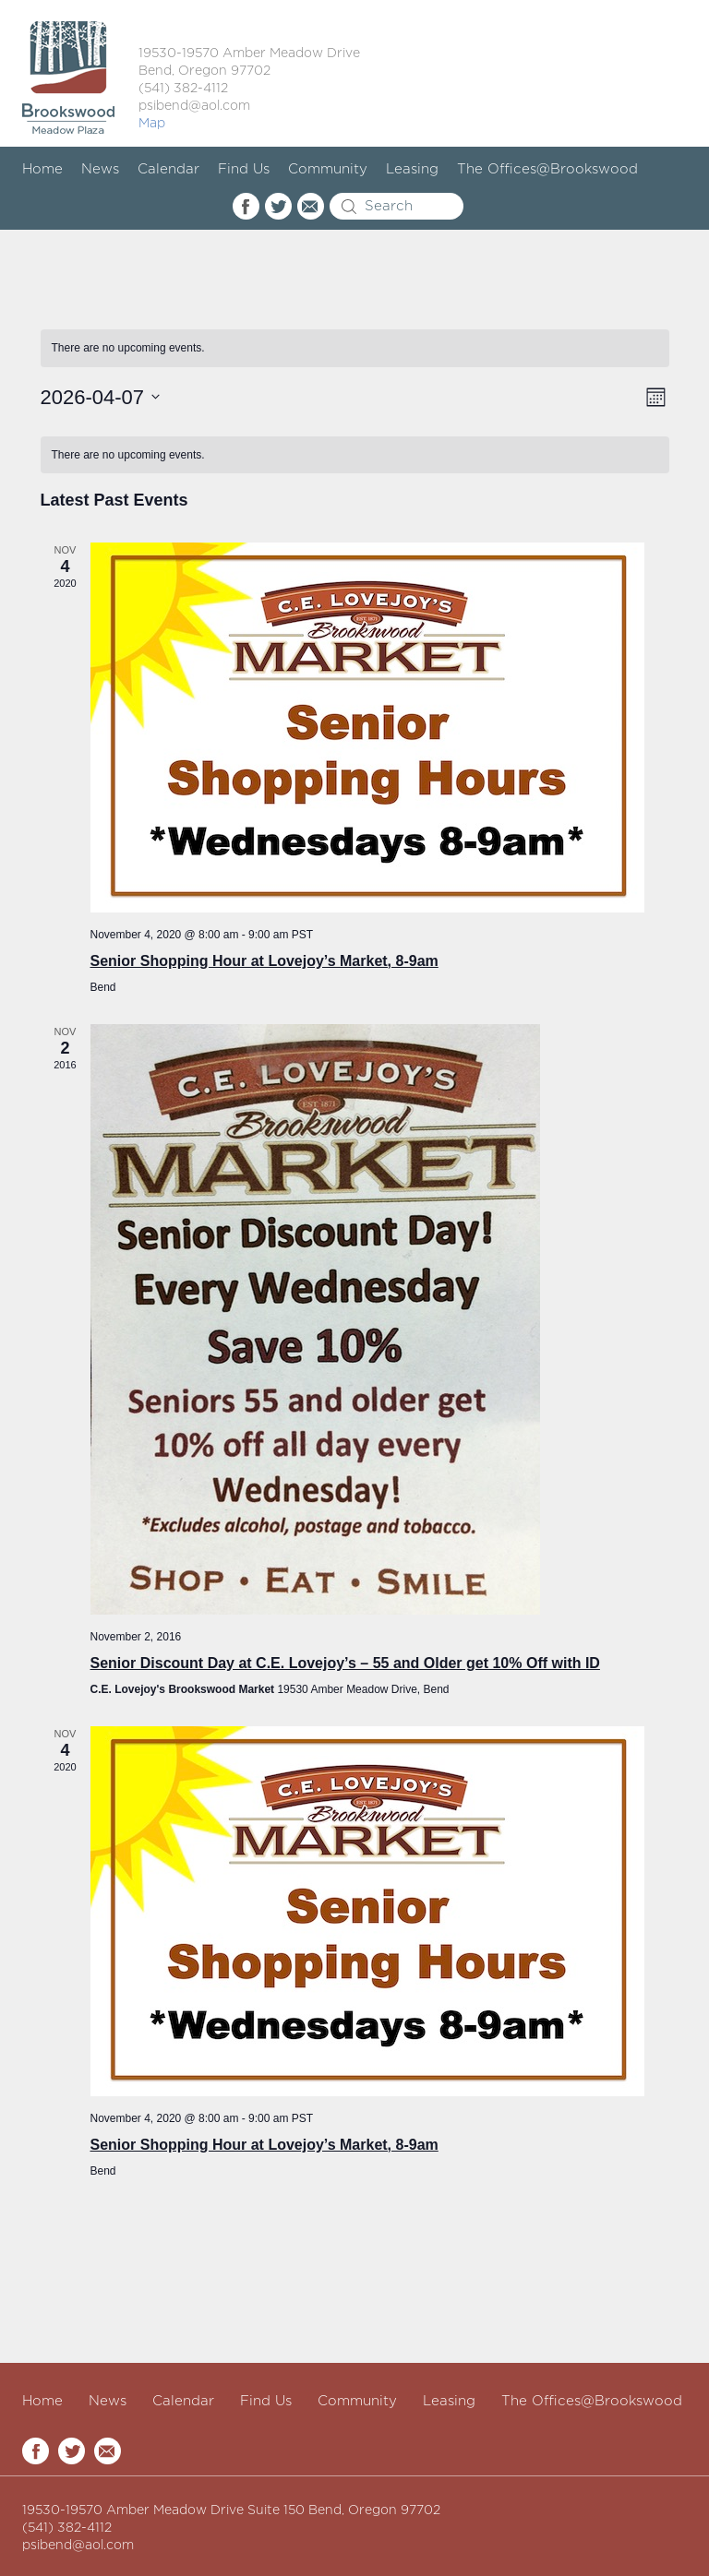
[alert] (355, 348)
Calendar (168, 169)
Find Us (244, 169)
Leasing (412, 169)
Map (151, 123)
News (100, 169)
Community (327, 169)
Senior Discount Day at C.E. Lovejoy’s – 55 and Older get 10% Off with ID (345, 1663)
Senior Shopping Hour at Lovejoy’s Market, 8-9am (264, 961)
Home (42, 169)
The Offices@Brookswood (547, 169)
